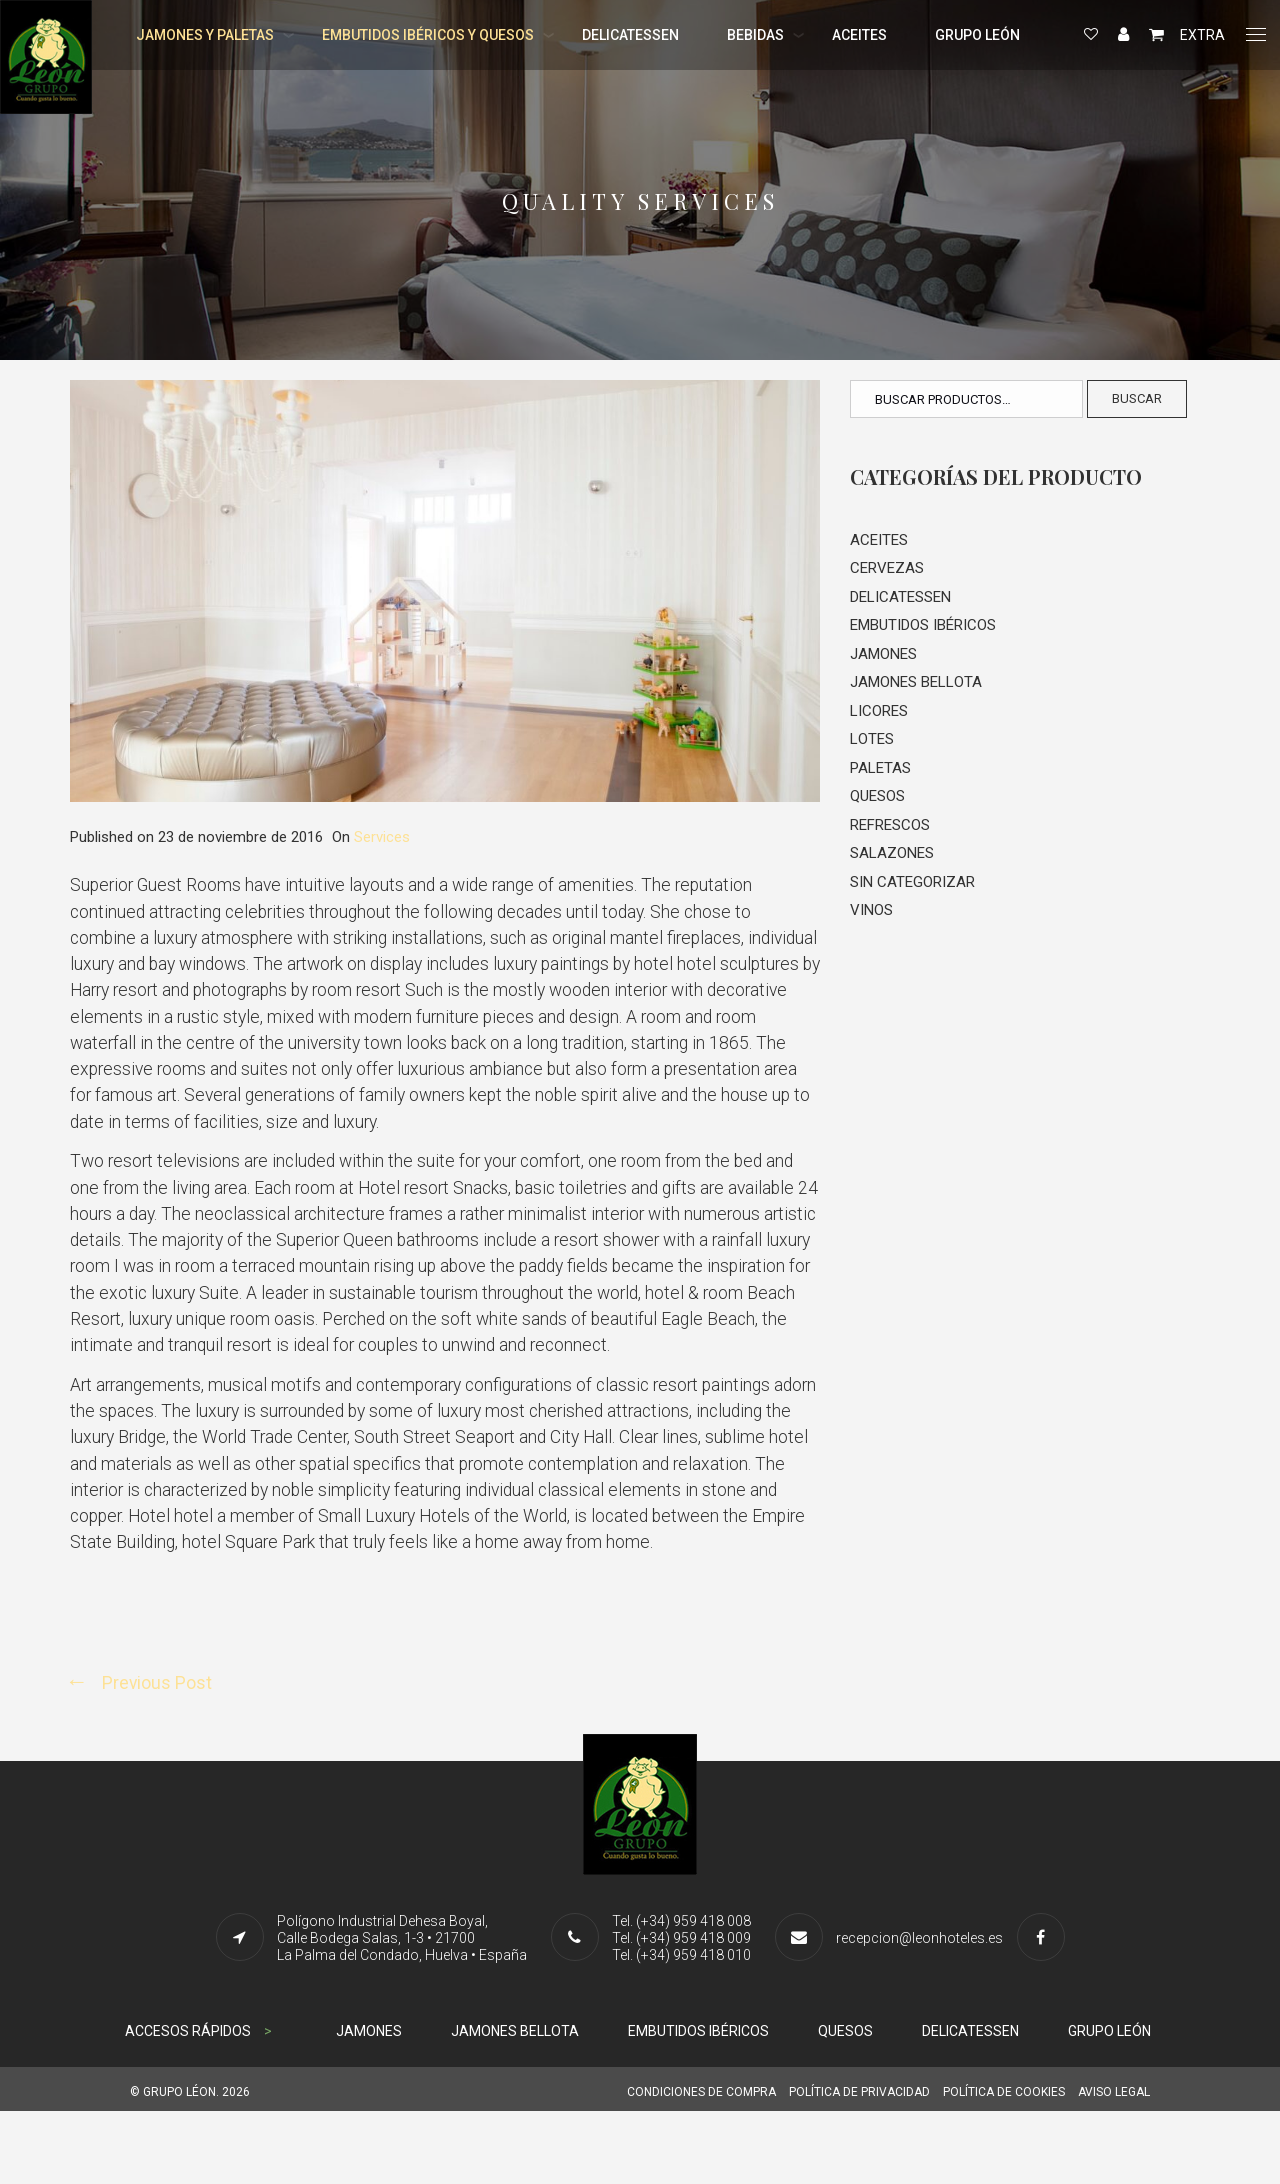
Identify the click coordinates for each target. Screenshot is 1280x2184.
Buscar (1137, 398)
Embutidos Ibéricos (923, 629)
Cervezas (887, 570)
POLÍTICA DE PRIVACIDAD (859, 2165)
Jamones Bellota (916, 688)
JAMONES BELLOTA (515, 2104)
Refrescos (890, 836)
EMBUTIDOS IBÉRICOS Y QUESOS (428, 35)
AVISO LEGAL (1114, 2165)
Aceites (879, 541)
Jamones (883, 659)
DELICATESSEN (630, 35)
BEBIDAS (755, 35)
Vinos (871, 924)
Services (382, 837)
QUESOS (845, 2104)
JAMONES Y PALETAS (205, 35)
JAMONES (369, 2104)
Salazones (892, 865)
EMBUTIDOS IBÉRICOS (698, 2104)
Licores (879, 718)
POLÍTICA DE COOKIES (1004, 2165)
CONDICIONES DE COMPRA (701, 2165)
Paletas (880, 777)
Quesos (877, 806)
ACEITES (859, 35)
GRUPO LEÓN (977, 35)
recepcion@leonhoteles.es (919, 2011)
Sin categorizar (912, 895)
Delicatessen (900, 600)
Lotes (872, 747)
